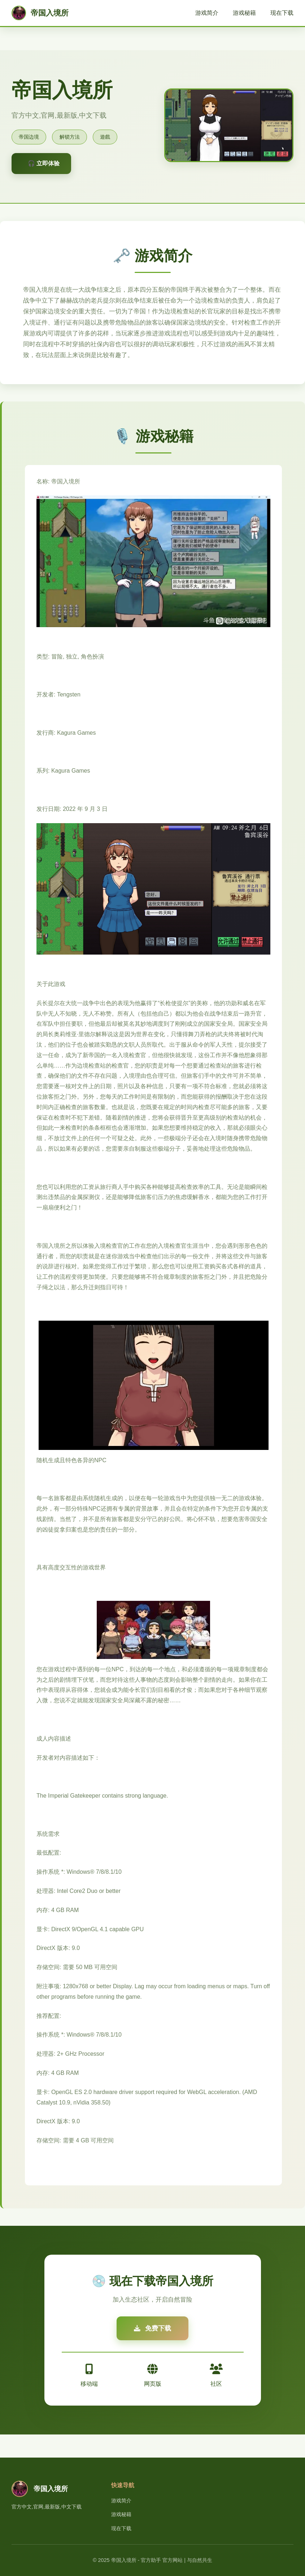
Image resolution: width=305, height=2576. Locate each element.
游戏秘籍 (244, 13)
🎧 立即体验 (44, 163)
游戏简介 (206, 13)
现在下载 (281, 13)
